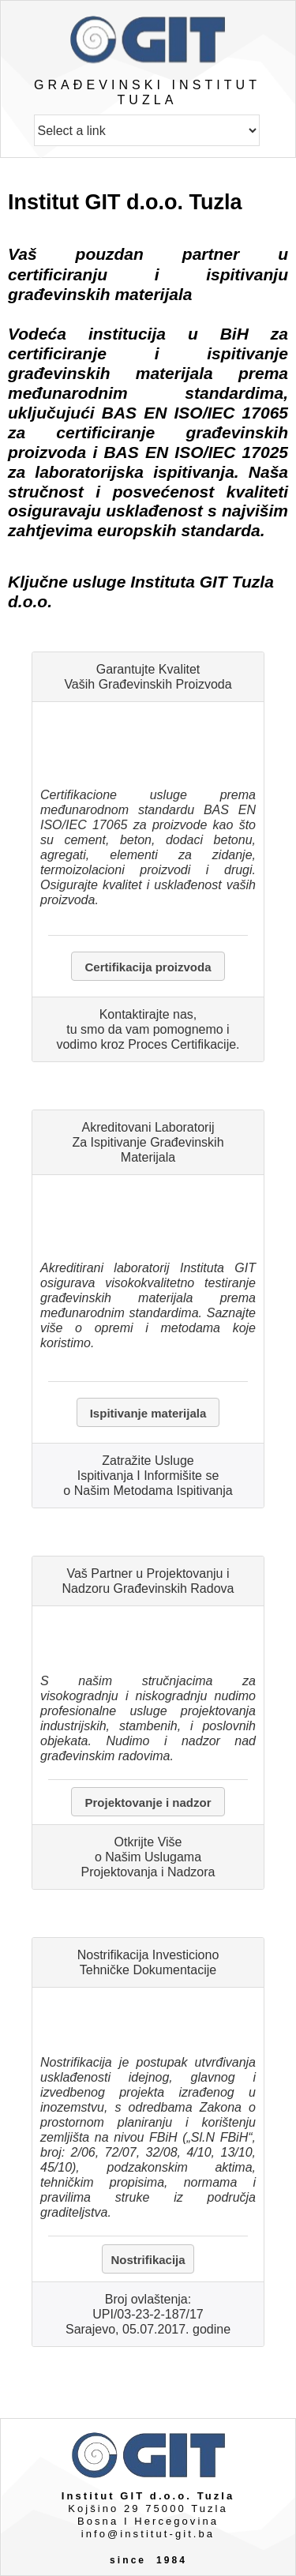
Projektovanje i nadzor (147, 1802)
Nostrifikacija (148, 2259)
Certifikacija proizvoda (147, 967)
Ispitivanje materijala (148, 1413)
